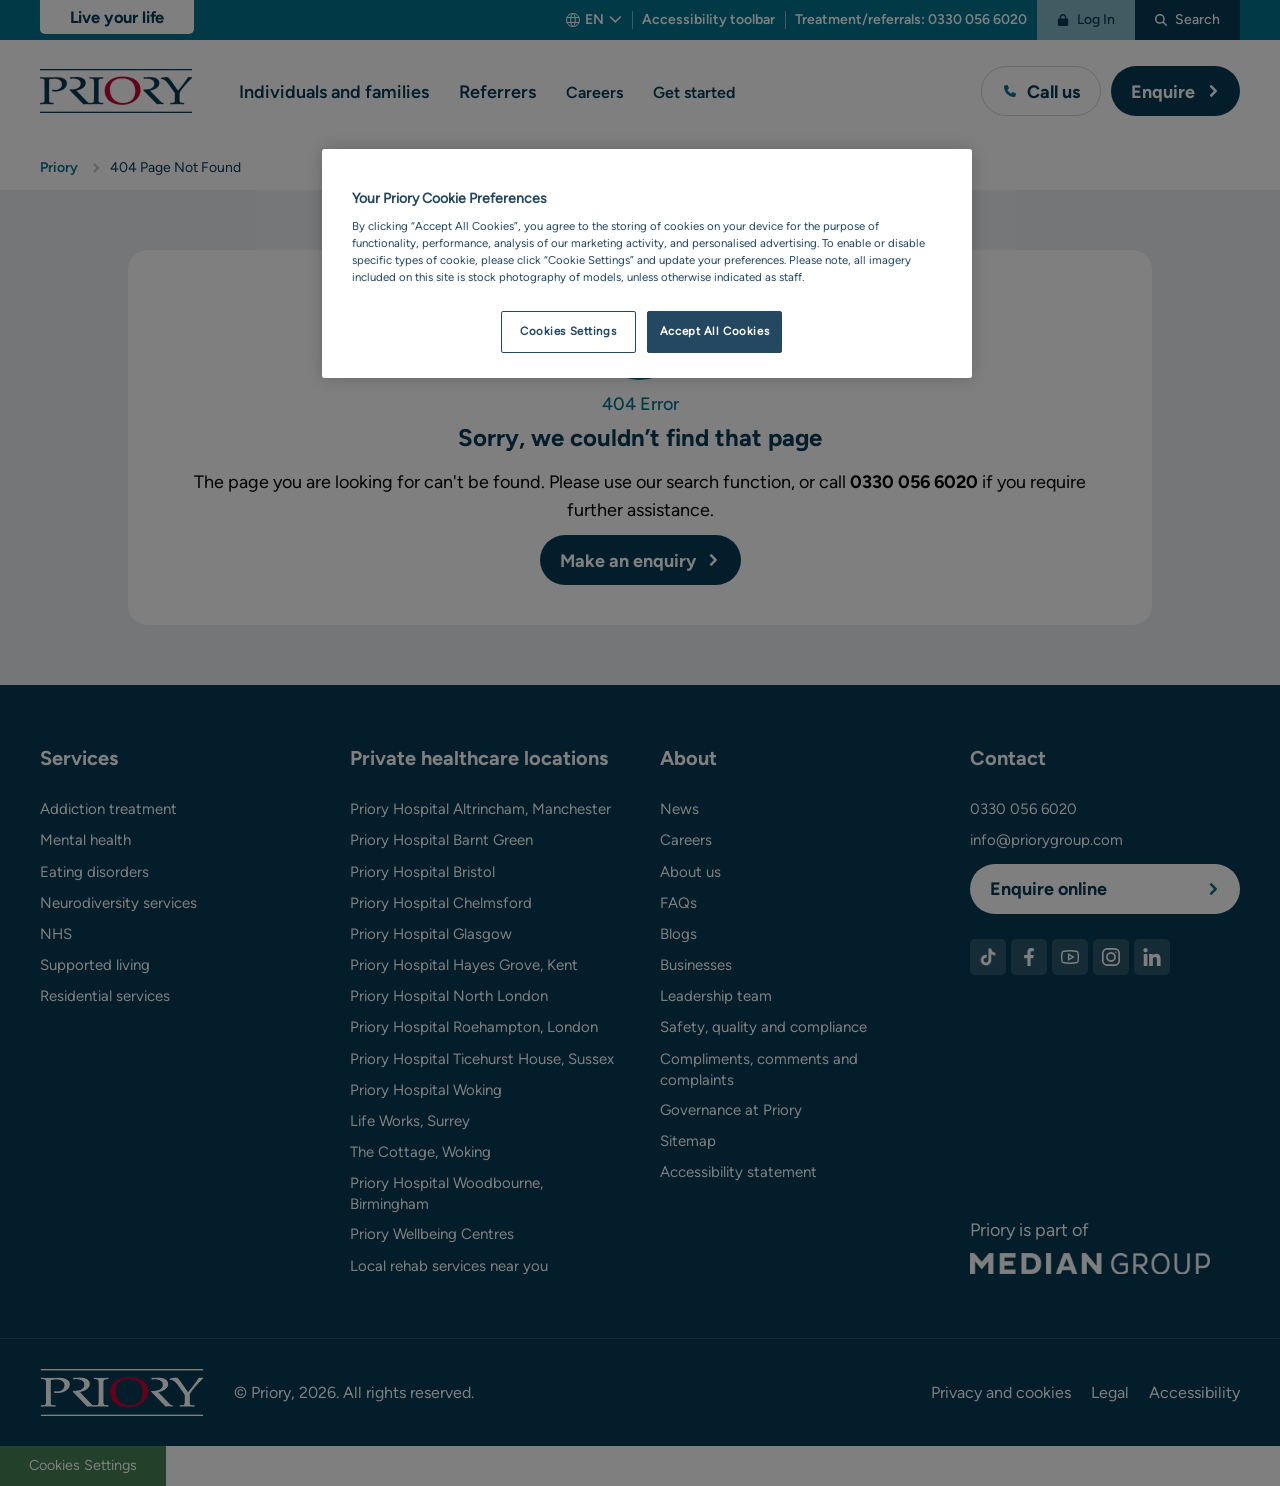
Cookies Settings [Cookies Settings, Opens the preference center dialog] (568, 331)
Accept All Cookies (714, 331)
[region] (647, 264)
